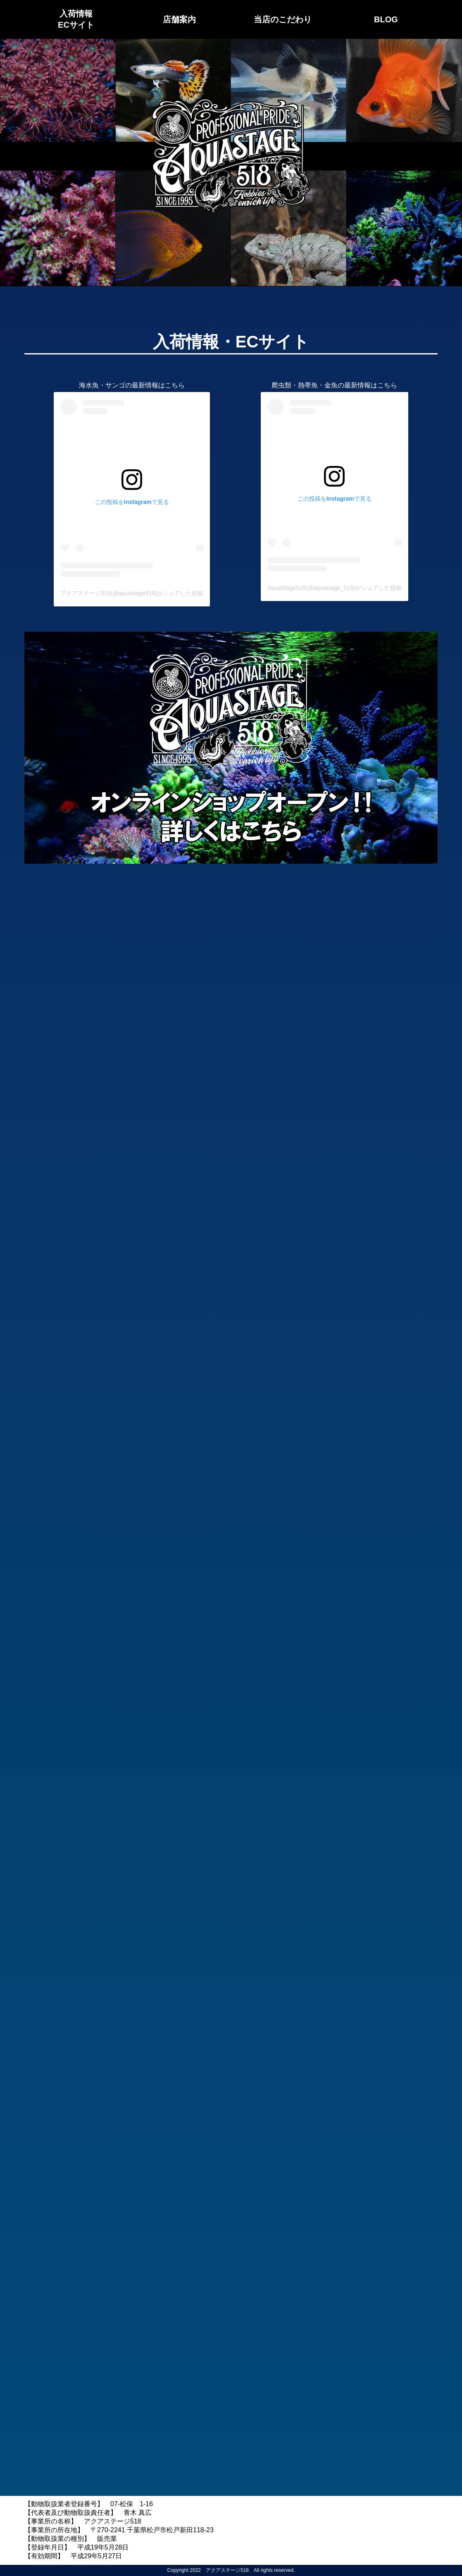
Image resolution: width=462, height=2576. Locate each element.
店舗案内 (179, 19)
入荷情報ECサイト (76, 19)
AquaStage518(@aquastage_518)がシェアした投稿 (334, 588)
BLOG (386, 19)
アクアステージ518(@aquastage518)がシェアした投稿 (131, 593)
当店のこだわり (283, 19)
